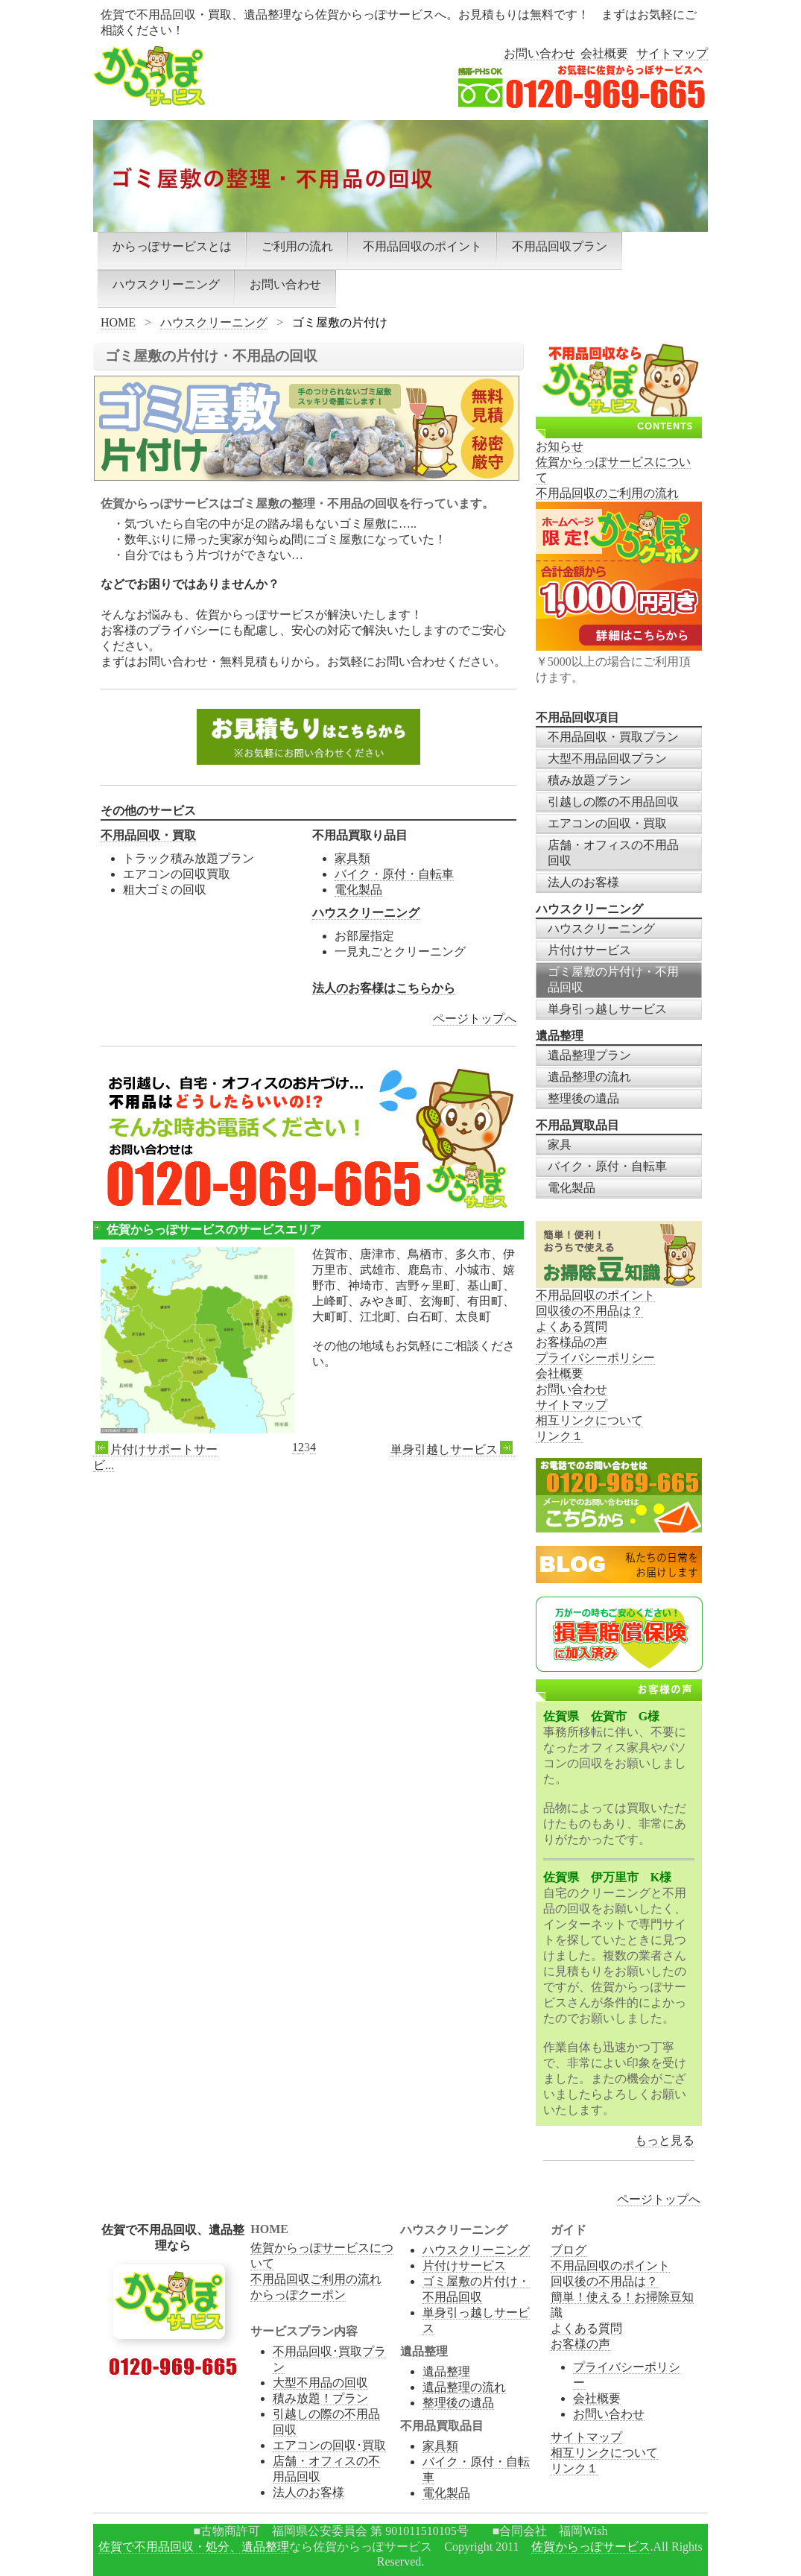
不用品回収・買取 (148, 835)
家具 (560, 1144)
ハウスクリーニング (166, 284)
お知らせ (559, 446)
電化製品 (358, 889)
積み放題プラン (589, 780)
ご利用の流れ (297, 246)
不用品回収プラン (559, 246)
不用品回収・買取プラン (613, 736)
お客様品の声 (571, 1342)
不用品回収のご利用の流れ (607, 493)
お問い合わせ (539, 53)
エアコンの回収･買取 (329, 2445)
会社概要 (604, 53)
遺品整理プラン (589, 1055)
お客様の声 (580, 2343)
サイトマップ (672, 53)
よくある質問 (571, 1326)
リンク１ (559, 1436)
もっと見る (664, 2140)
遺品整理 (446, 2371)
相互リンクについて (589, 1420)
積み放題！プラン (320, 2398)
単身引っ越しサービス (607, 1009)
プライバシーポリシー (595, 1357)
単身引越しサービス (452, 1449)
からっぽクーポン (298, 2294)
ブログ (568, 2250)
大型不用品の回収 (320, 2382)
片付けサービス (589, 950)
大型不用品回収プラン (607, 758)
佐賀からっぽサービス (590, 2546)
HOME (118, 322)
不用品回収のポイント (422, 246)
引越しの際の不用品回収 (613, 801)
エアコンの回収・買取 (607, 823)
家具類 (352, 858)
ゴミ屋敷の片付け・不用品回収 (613, 979)
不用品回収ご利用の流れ (315, 2279)
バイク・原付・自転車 (394, 874)
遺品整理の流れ (589, 1076)
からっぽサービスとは (172, 246)
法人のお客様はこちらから (383, 988)
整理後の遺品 (583, 1098)
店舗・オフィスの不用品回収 (613, 853)
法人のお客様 (583, 882)
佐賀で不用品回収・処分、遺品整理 (193, 2546)
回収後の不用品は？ (589, 1310)
